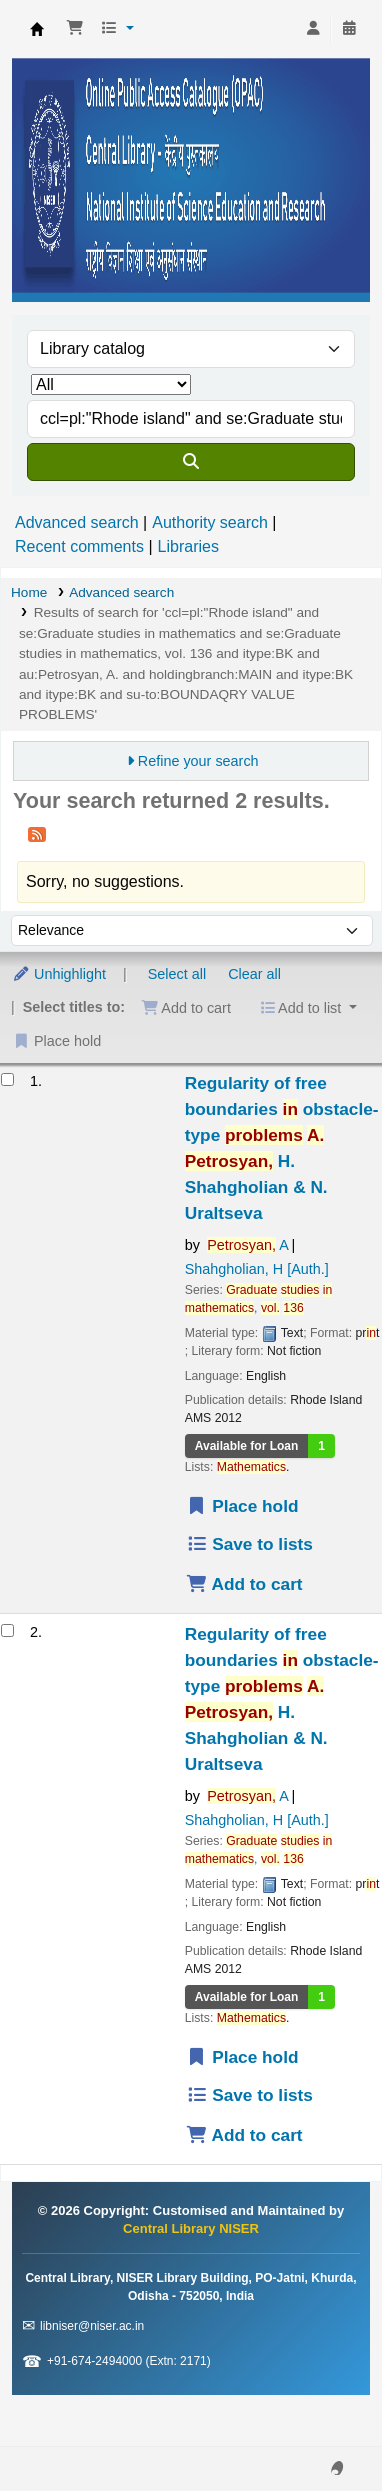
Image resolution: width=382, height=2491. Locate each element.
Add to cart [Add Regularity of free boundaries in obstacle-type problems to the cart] (244, 1584)
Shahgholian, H (257, 1269)
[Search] (191, 462)
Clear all (254, 974)
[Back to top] (322, 2429)
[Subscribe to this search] (37, 834)
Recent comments (79, 546)
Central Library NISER (37, 29)
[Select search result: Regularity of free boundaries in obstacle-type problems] (7, 1079)
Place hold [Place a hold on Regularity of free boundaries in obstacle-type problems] (242, 1506)
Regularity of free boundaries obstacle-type (282, 1148)
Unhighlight (59, 974)
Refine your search (198, 761)
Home (29, 592)
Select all (177, 974)
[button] (75, 29)
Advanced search (77, 522)
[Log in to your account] (313, 29)
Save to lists (249, 1544)
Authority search (210, 522)
